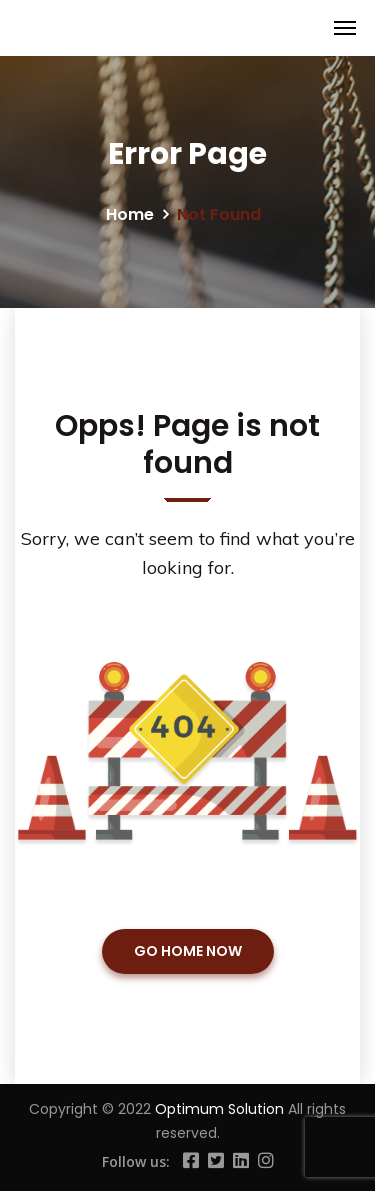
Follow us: (136, 1161)
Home (130, 214)
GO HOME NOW (188, 951)
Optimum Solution (221, 1109)
